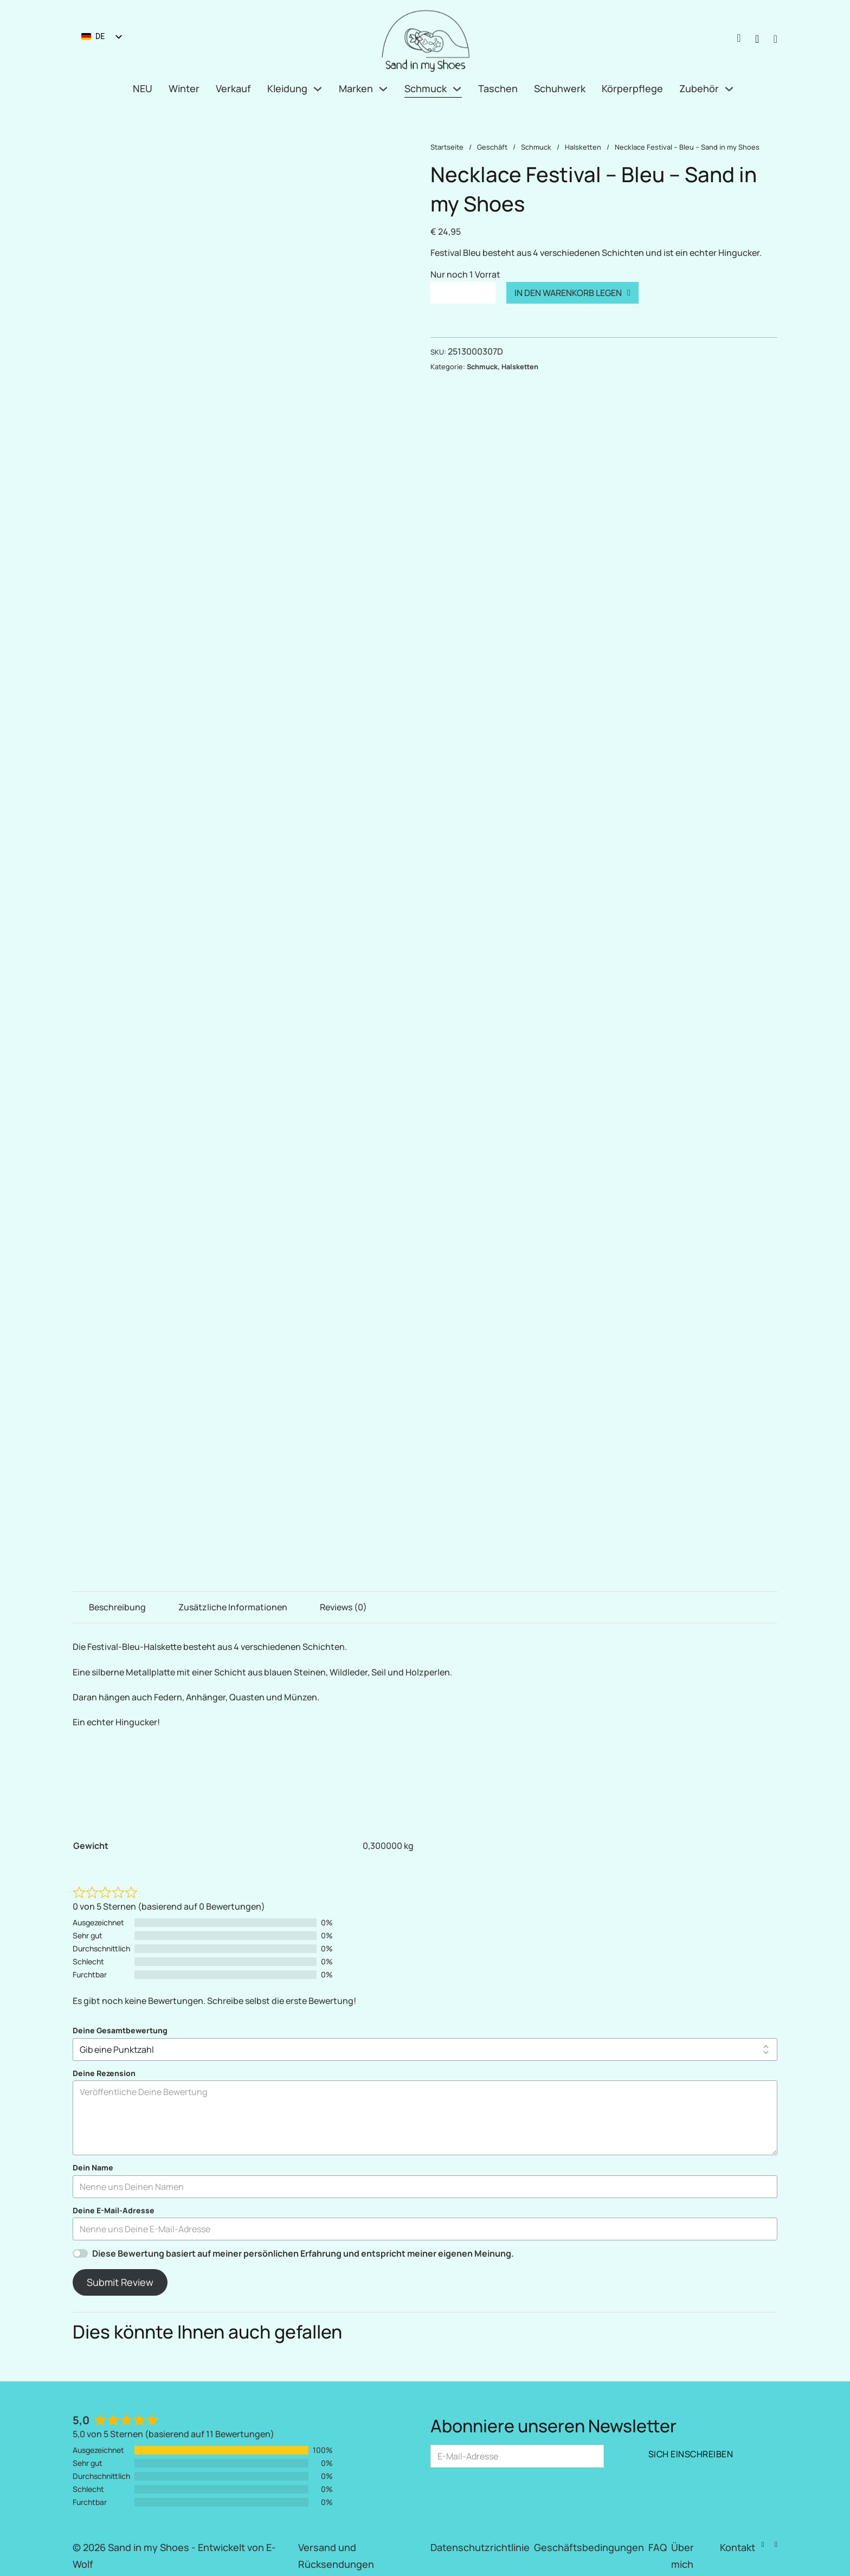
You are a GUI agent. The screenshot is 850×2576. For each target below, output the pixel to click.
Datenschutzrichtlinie (480, 2547)
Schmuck (425, 88)
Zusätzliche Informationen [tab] (232, 1607)
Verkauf (233, 88)
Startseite (446, 147)
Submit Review (120, 2282)
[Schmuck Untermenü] (457, 89)
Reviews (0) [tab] (343, 1607)
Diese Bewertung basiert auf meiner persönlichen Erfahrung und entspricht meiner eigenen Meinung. (303, 2253)
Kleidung (287, 88)
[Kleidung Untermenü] (318, 89)
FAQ (657, 2547)
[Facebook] (763, 2545)
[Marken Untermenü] (383, 89)
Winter (184, 88)
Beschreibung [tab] (117, 1607)
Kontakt (737, 2547)
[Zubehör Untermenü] (729, 89)
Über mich (682, 2556)
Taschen (498, 88)
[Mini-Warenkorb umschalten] (775, 39)
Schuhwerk (559, 88)
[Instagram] (776, 2545)
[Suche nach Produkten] (757, 39)
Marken (356, 88)
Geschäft (492, 147)
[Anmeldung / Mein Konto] (738, 38)
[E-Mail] (517, 2456)
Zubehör (699, 88)
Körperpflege (632, 88)
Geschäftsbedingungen (589, 2547)
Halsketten (583, 147)
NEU (142, 88)
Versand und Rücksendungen (336, 2556)
